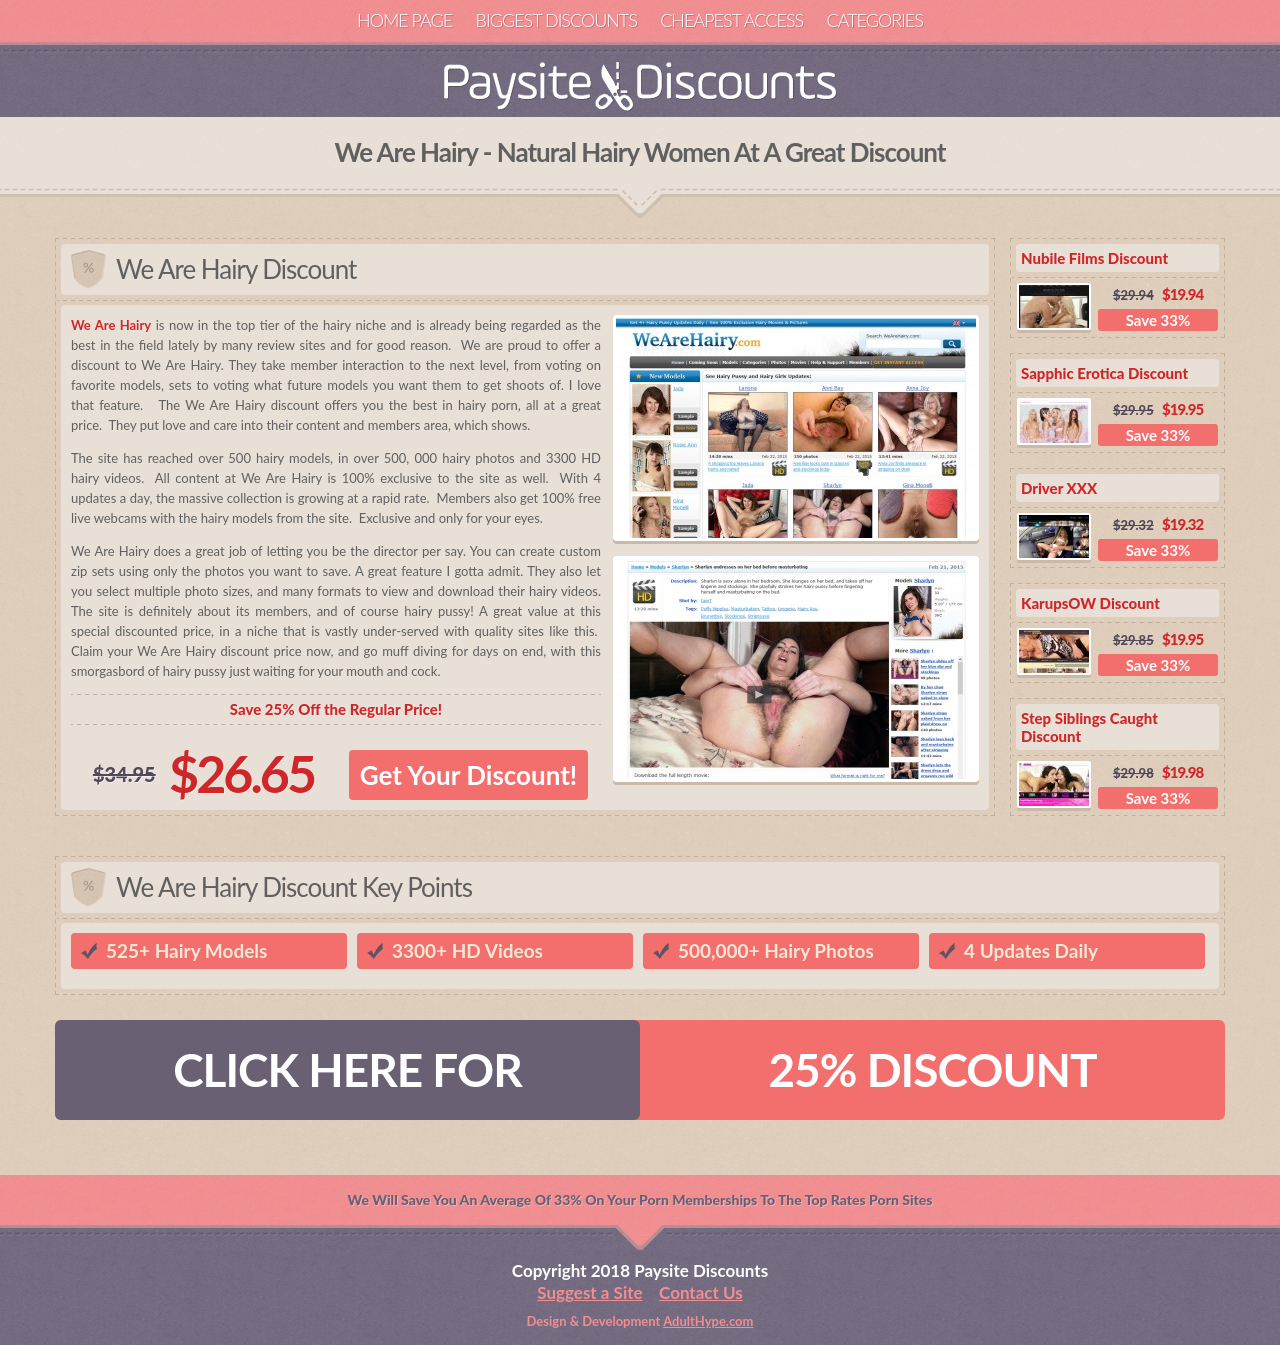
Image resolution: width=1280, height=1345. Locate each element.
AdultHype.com (708, 1321)
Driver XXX (1059, 488)
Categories (874, 20)
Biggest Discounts (556, 20)
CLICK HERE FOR (347, 1069)
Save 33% (1158, 320)
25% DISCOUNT (932, 1069)
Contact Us (701, 1292)
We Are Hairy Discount (236, 269)
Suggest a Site (589, 1292)
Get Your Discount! (468, 775)
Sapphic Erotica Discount (1104, 373)
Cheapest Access (731, 20)
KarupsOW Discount (1090, 603)
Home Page (404, 20)
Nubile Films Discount (1094, 258)
